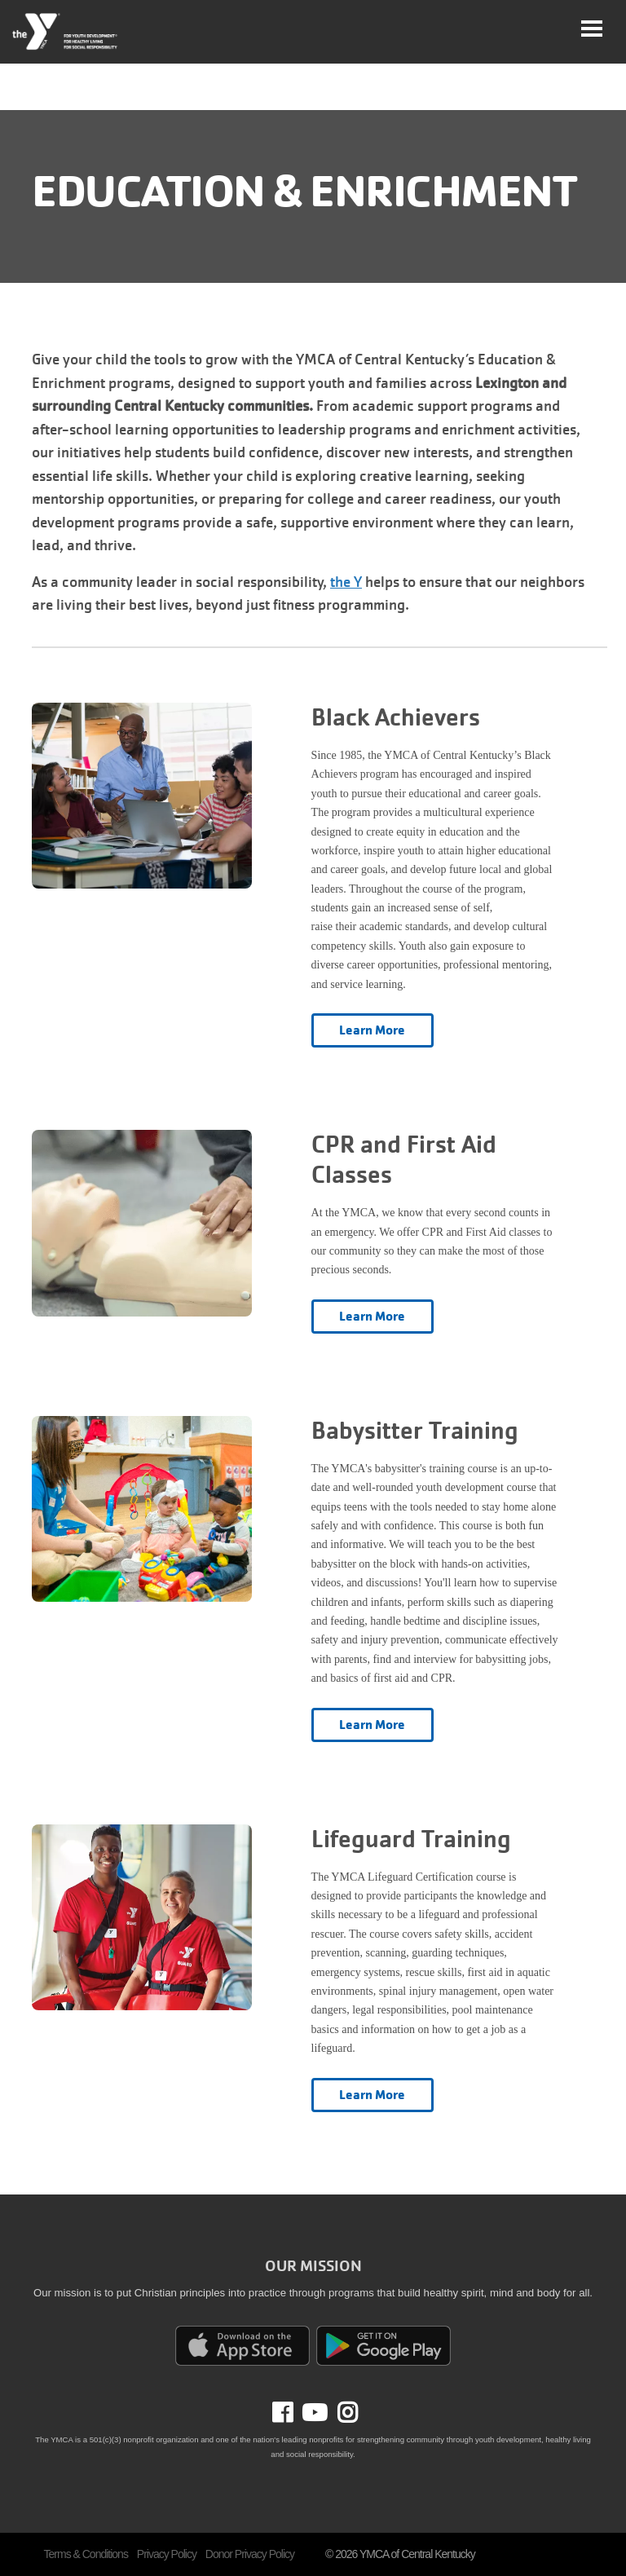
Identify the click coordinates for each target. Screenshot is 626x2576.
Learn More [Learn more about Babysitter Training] (372, 1725)
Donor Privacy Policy (249, 2554)
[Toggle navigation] (592, 28)
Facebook (294, 2413)
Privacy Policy (166, 2554)
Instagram (342, 2413)
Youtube (313, 2413)
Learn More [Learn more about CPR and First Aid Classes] (372, 1316)
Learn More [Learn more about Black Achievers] (372, 1030)
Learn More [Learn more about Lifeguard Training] (372, 2095)
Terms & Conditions (86, 2554)
